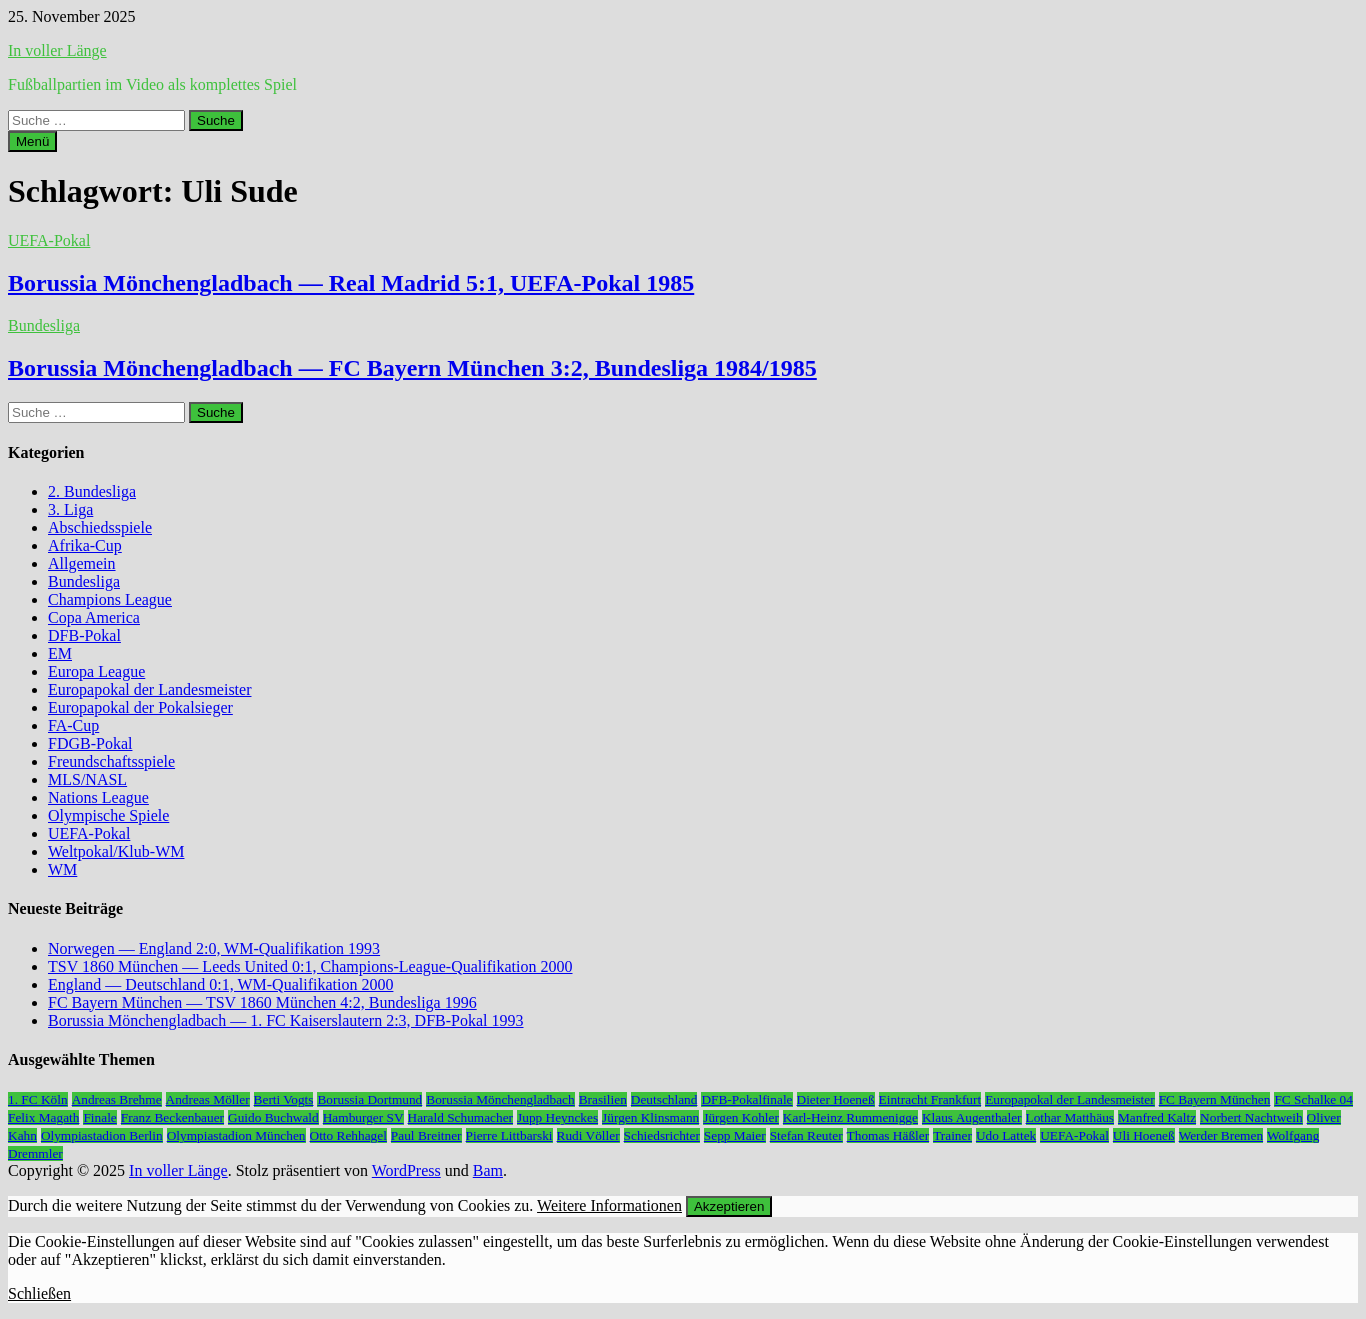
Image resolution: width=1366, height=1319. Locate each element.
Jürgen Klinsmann (650, 1117)
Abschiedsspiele (100, 527)
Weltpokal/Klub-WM (116, 851)
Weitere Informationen (609, 1205)
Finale (99, 1117)
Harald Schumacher (460, 1117)
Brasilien (603, 1099)
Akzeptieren (729, 1206)
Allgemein (82, 563)
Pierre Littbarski (509, 1135)
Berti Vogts (284, 1099)
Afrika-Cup (85, 545)
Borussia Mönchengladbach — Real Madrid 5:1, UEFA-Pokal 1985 (351, 283)
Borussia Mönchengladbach (500, 1099)
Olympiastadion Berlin (102, 1135)
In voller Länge (57, 50)
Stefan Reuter (806, 1135)
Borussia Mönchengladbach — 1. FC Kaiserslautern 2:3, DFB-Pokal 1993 (286, 1020)
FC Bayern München (1215, 1099)
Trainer (952, 1135)
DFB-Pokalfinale (746, 1099)
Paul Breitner (426, 1135)
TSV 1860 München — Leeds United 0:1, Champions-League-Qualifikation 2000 (310, 966)
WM (62, 869)
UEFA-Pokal (49, 240)
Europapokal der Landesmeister (149, 689)
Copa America (94, 617)
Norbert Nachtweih (1251, 1117)
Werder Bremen (1221, 1135)
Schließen (39, 1293)
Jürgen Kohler (741, 1117)
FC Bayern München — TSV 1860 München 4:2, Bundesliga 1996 (262, 1002)
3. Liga (70, 509)
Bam (488, 1170)
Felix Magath (43, 1117)
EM (60, 653)
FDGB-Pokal (90, 743)
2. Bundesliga (92, 491)
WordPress (406, 1170)
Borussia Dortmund (369, 1099)
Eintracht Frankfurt (930, 1099)
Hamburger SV (363, 1117)
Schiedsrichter (662, 1135)
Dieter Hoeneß (836, 1099)
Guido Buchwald (273, 1117)
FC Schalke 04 (1313, 1099)
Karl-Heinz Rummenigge (850, 1117)
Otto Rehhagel (348, 1135)
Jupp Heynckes (557, 1117)
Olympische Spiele (108, 815)
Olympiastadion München (236, 1135)
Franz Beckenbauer (172, 1117)
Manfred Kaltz (1157, 1117)
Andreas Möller (208, 1099)
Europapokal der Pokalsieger (140, 707)
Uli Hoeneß (1144, 1135)
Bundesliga (44, 325)
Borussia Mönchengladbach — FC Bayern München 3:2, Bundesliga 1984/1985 (412, 368)
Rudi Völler (588, 1135)
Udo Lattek (1006, 1135)
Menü (32, 141)
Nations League (98, 797)
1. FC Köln (38, 1099)
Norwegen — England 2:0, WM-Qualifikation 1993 (214, 948)
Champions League (110, 599)
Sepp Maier (735, 1135)
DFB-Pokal (84, 635)
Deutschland (664, 1099)
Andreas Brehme (117, 1099)
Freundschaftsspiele (111, 761)
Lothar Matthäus (1070, 1117)
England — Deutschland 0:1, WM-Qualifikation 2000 (220, 984)
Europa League (96, 671)
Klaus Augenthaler (972, 1117)
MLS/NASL (87, 779)
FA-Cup (73, 725)
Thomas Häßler (888, 1135)
